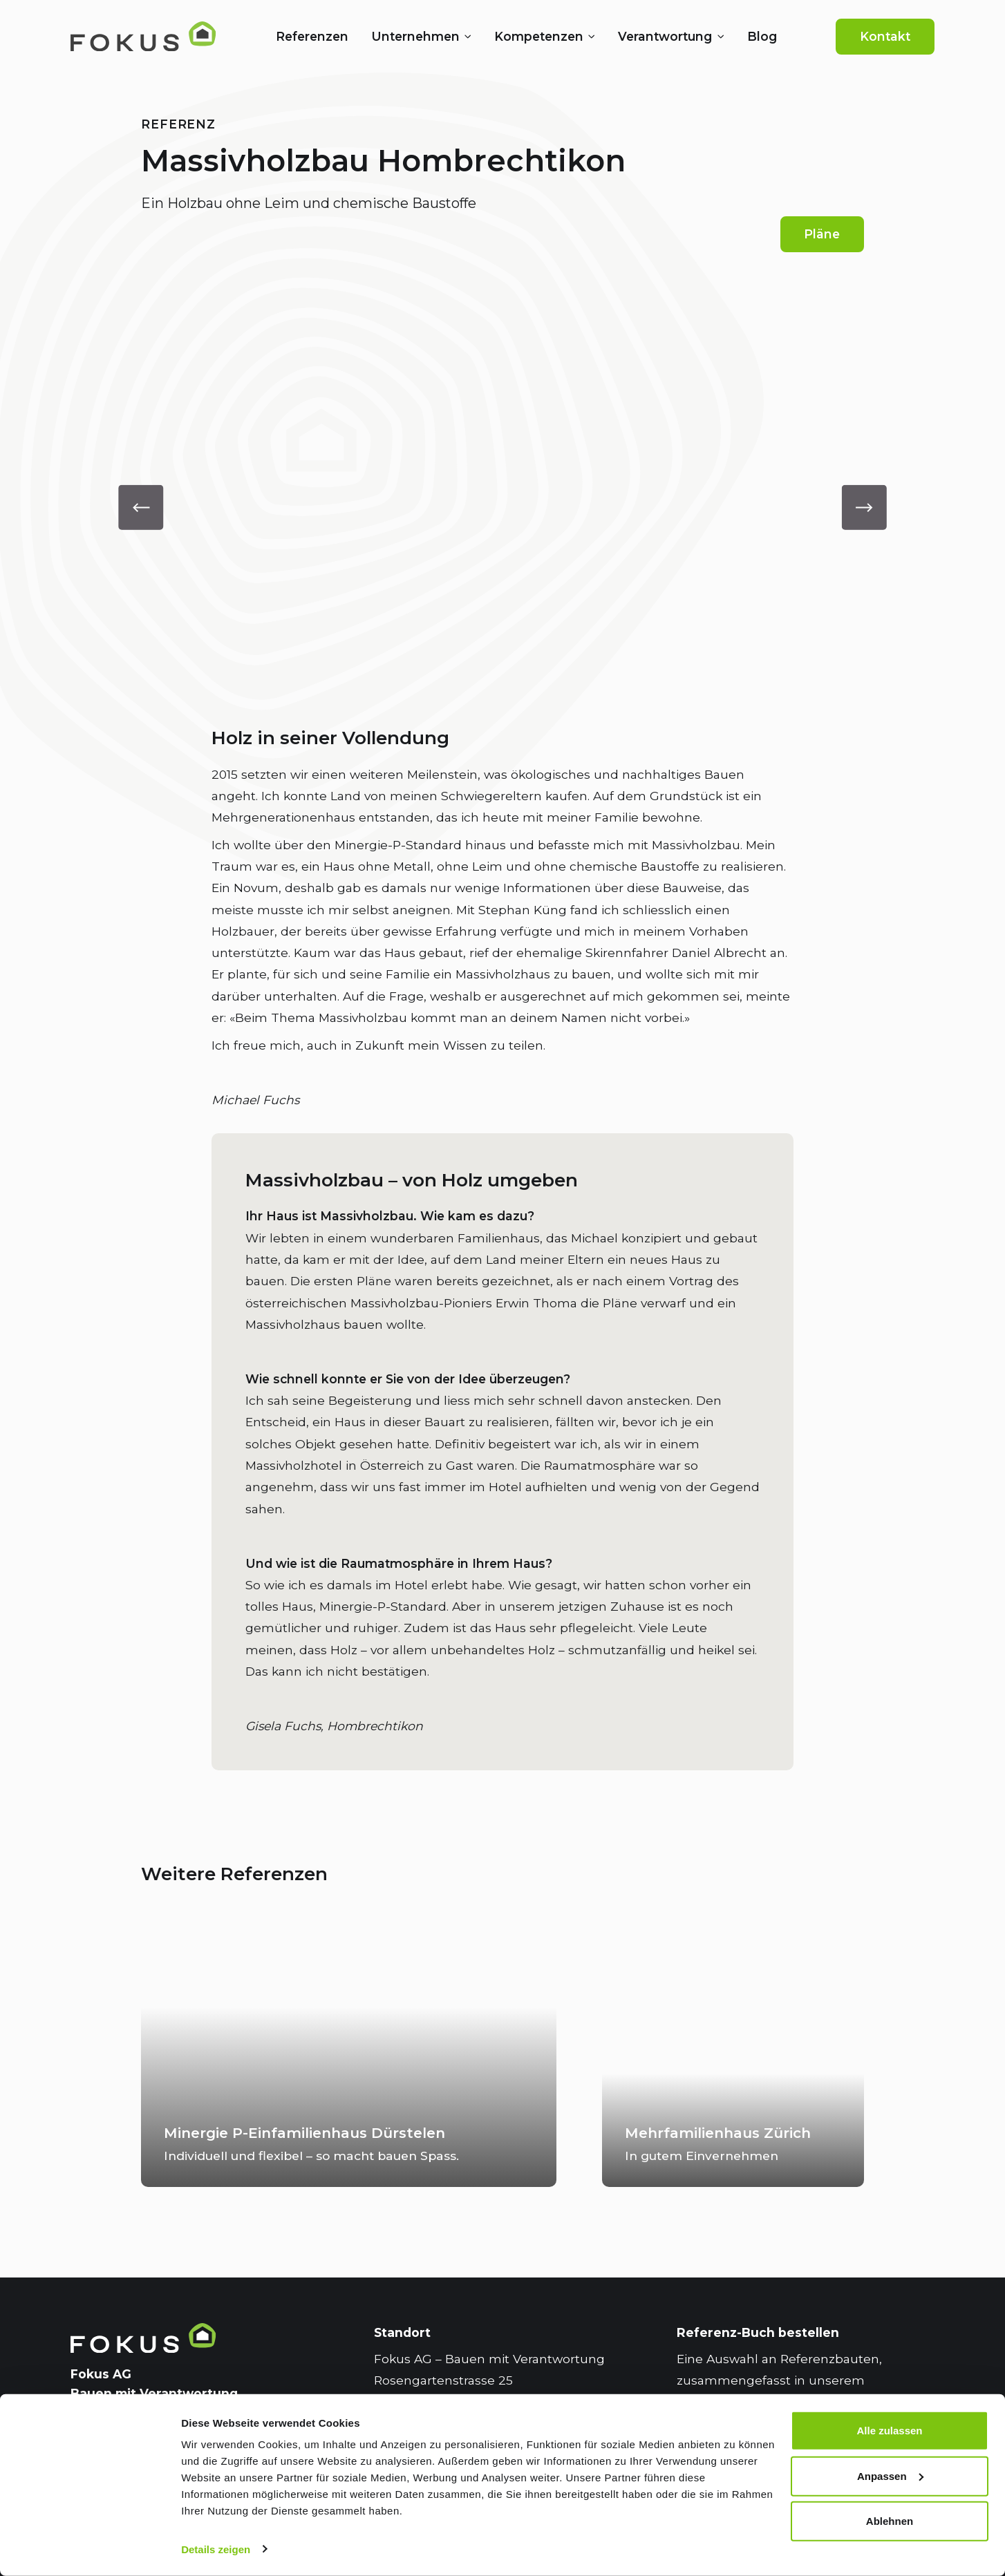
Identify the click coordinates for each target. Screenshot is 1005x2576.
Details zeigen (215, 2549)
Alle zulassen (889, 2430)
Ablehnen (889, 2521)
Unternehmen (415, 36)
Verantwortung (665, 36)
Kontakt (885, 36)
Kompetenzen (538, 36)
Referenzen (312, 36)
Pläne (822, 234)
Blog (762, 36)
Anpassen (890, 2475)
